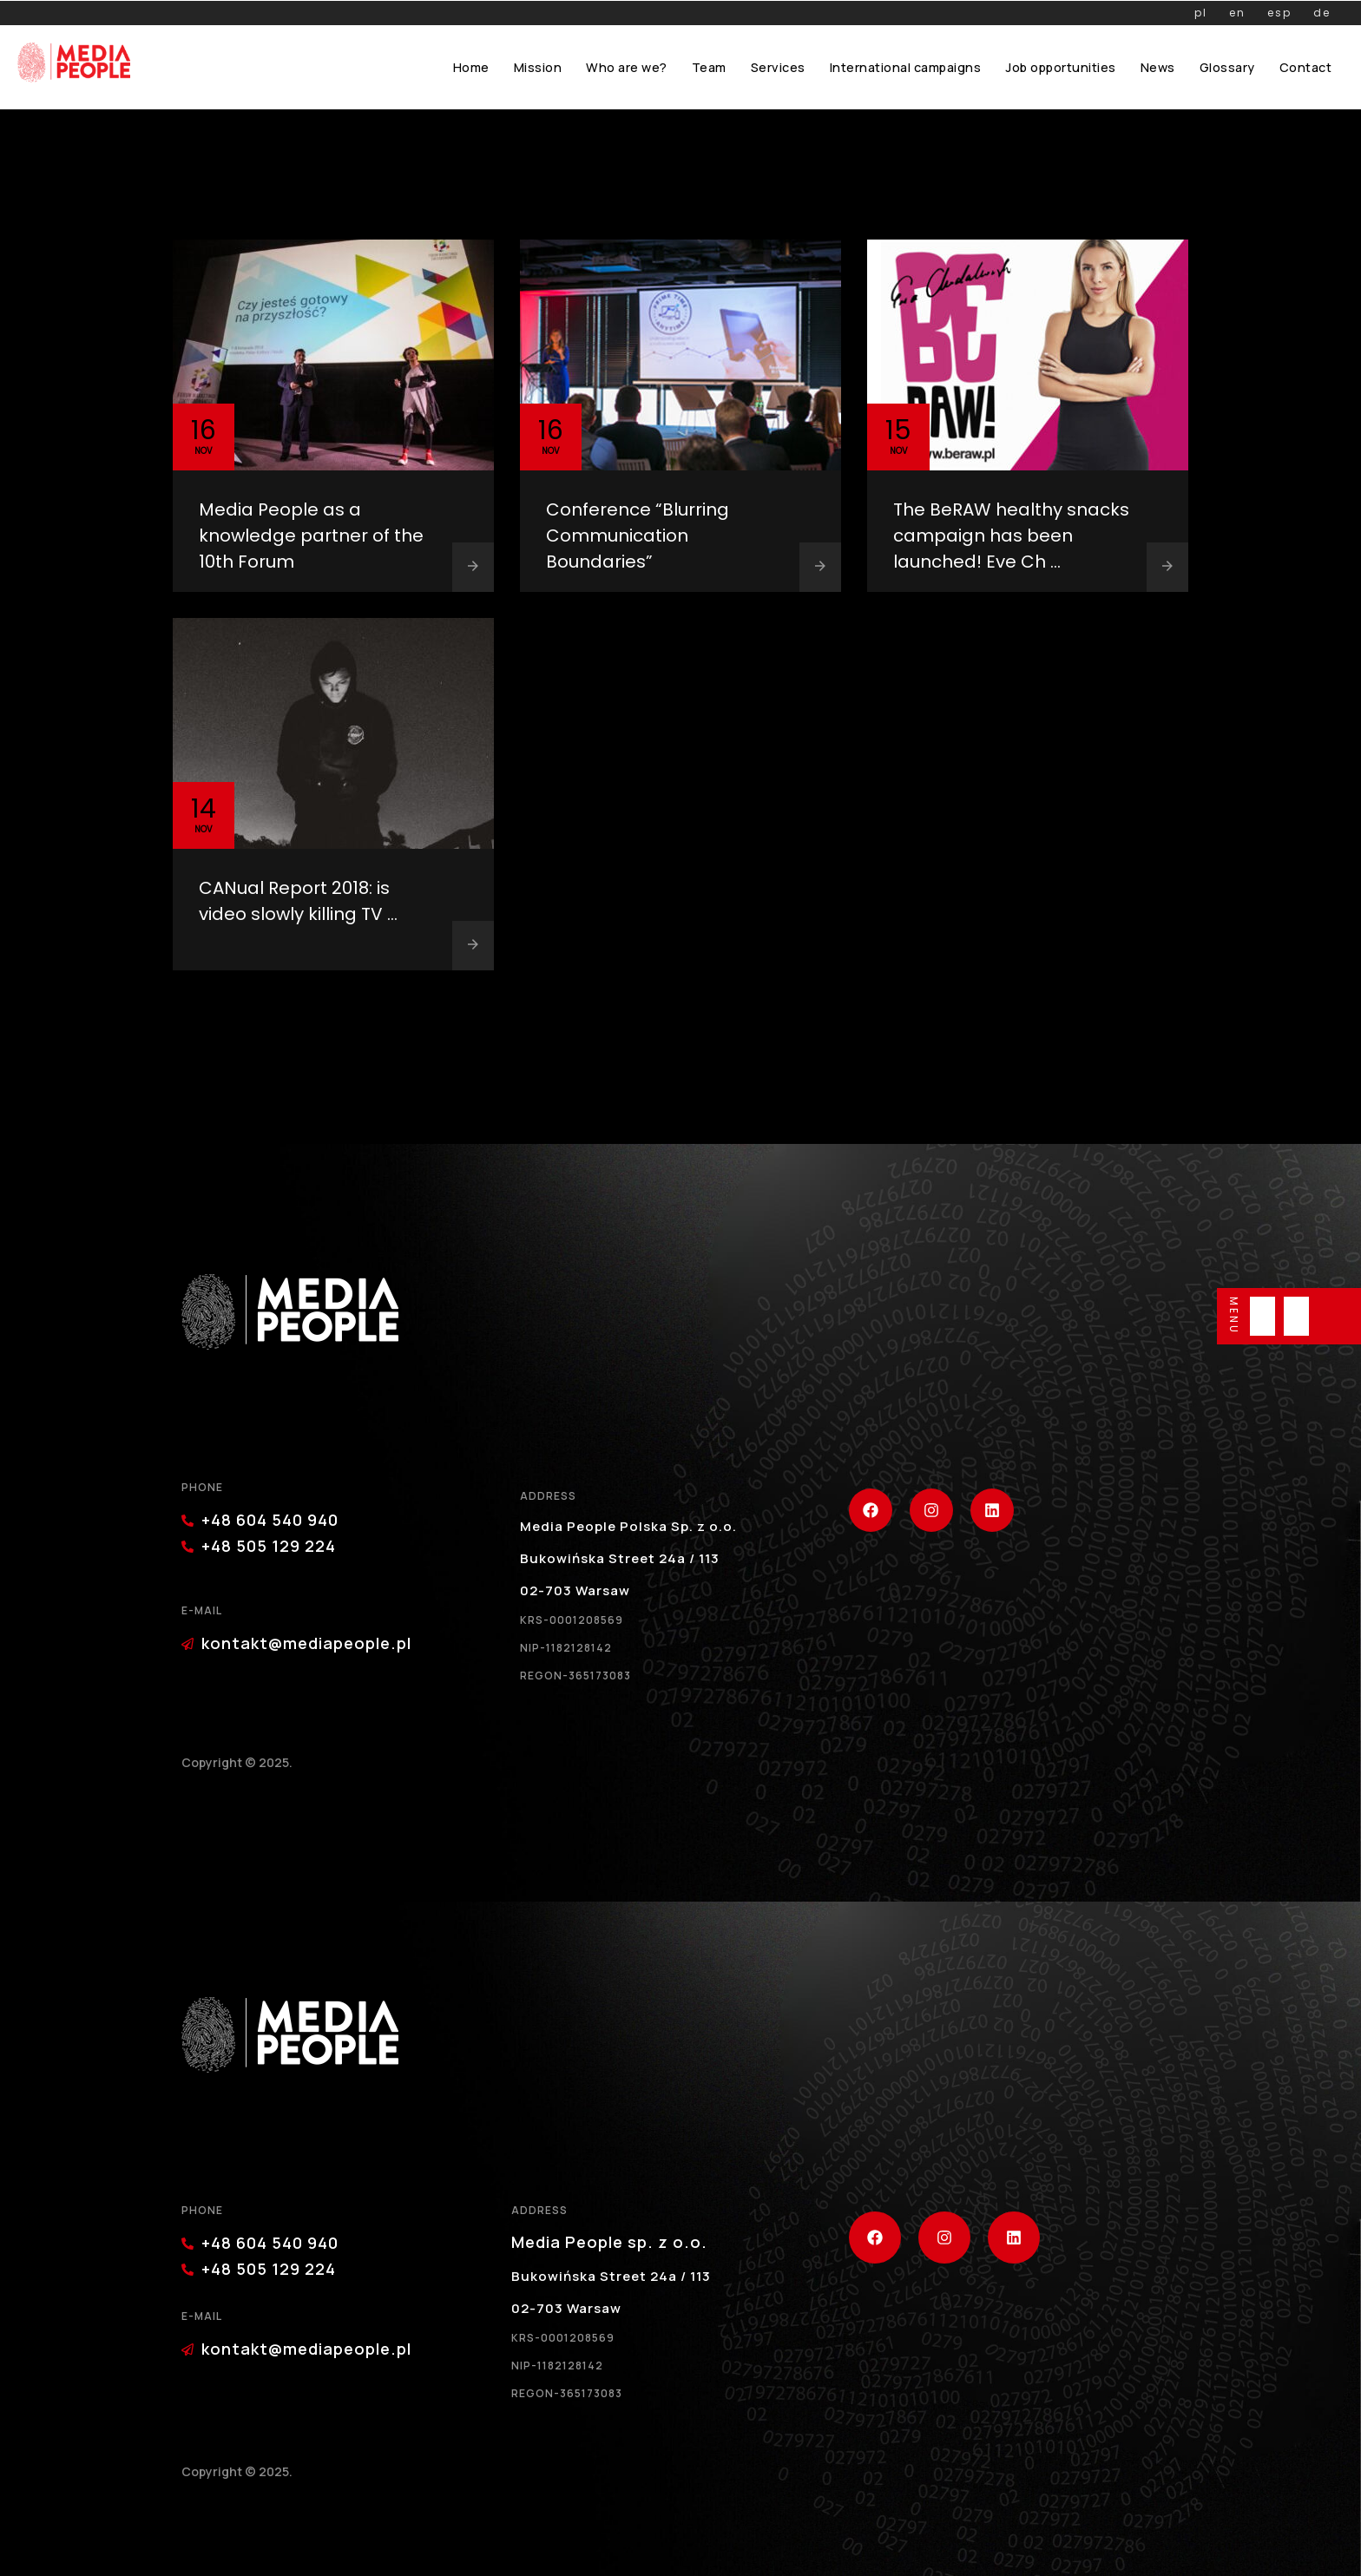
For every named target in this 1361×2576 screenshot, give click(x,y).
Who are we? (626, 67)
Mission (538, 67)
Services (778, 67)
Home (471, 67)
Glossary (1227, 67)
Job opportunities (1060, 67)
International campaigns (906, 67)
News (1158, 67)
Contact (1305, 67)
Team (709, 67)
